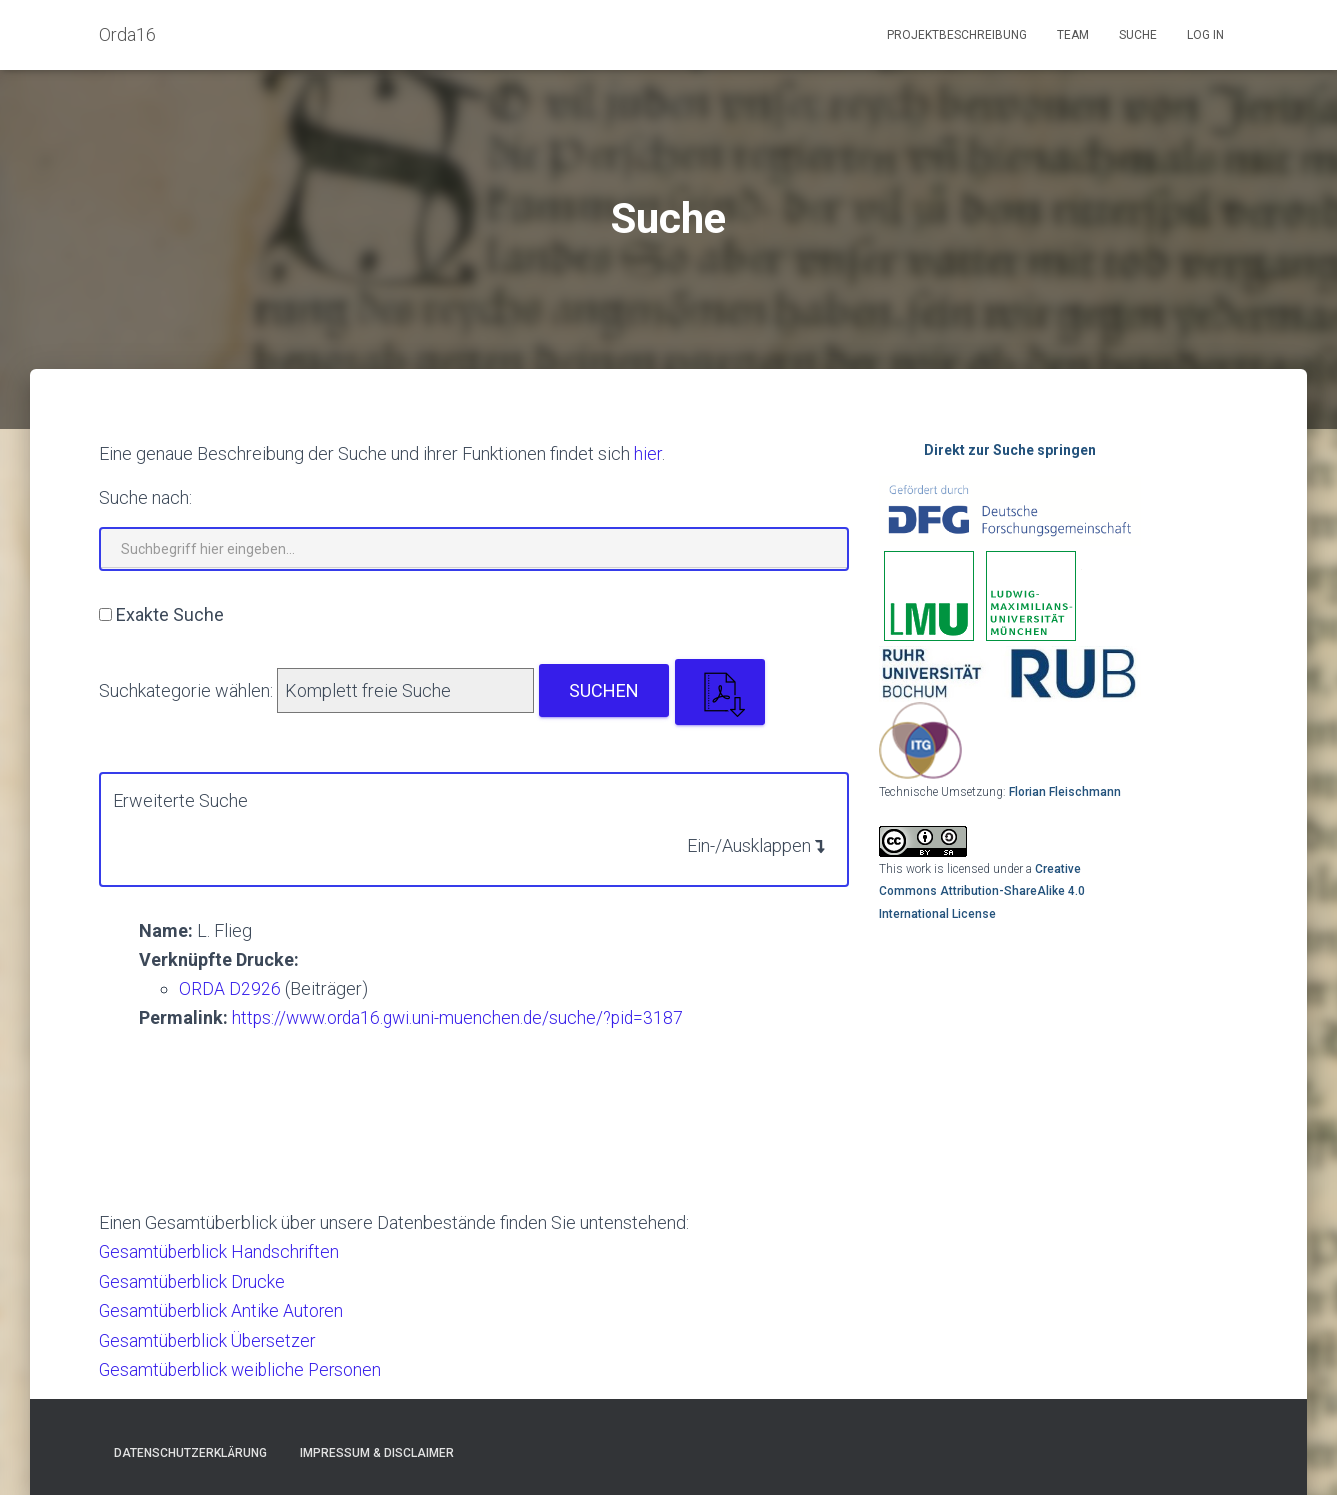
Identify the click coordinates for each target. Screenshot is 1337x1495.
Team (1073, 35)
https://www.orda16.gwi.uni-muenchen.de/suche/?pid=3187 (463, 1017)
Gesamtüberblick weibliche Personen (244, 1367)
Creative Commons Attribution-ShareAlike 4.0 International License (982, 891)
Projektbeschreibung (957, 35)
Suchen (604, 690)
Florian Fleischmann (1065, 792)
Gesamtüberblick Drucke (194, 1280)
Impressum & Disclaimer (377, 1452)
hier (648, 453)
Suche (1138, 35)
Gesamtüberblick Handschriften (222, 1251)
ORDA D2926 (230, 988)
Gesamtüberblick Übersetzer (211, 1338)
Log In (1205, 35)
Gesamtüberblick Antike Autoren (223, 1309)
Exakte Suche (170, 614)
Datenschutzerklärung (190, 1452)
